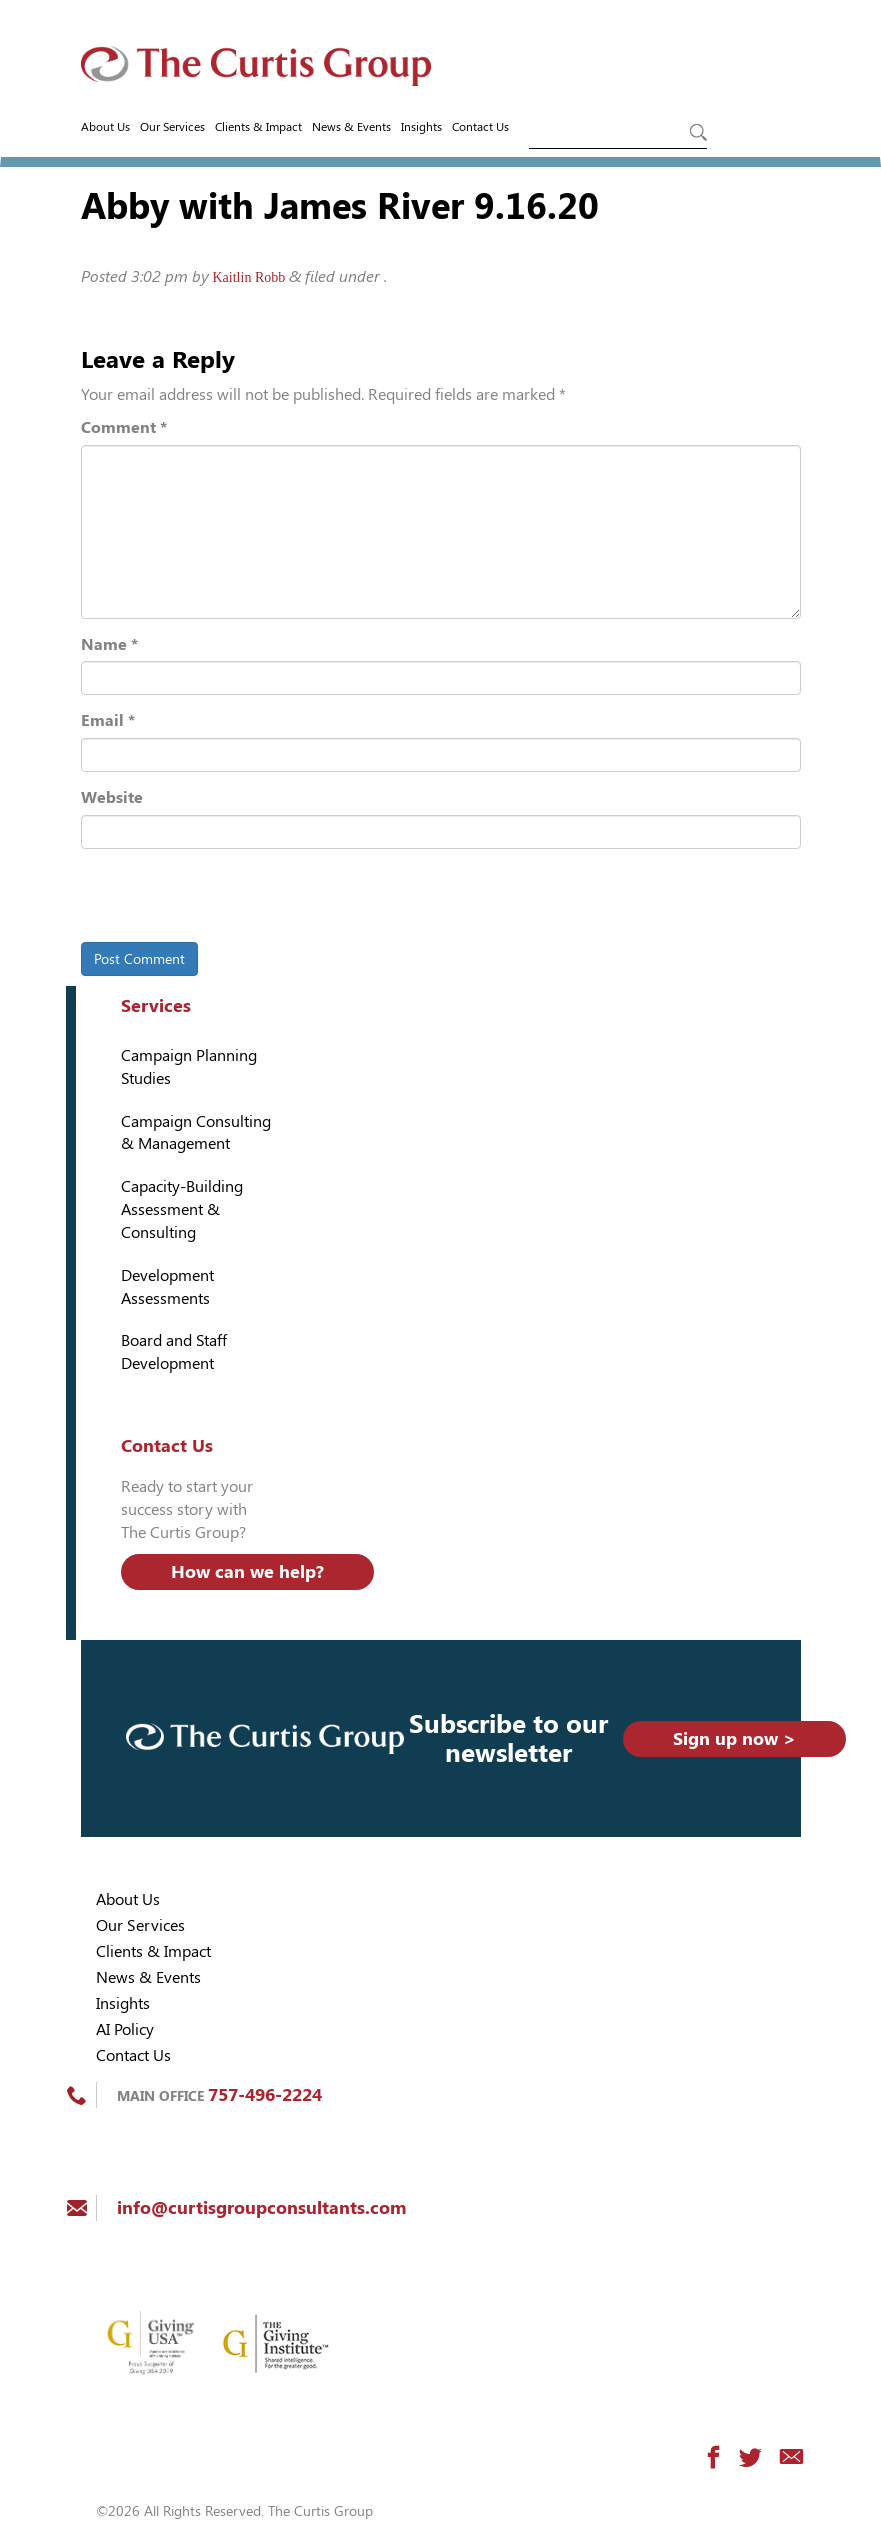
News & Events (351, 127)
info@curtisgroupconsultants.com (261, 2207)
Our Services (172, 127)
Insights (421, 127)
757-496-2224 (265, 2094)
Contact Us (480, 127)
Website (112, 797)
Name (109, 644)
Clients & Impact (258, 127)
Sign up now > (734, 1738)
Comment (124, 427)
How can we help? (247, 1571)
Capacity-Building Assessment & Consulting (182, 1209)
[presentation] (218, 899)
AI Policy (125, 2029)
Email (108, 720)
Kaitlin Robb (249, 277)
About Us (105, 127)
